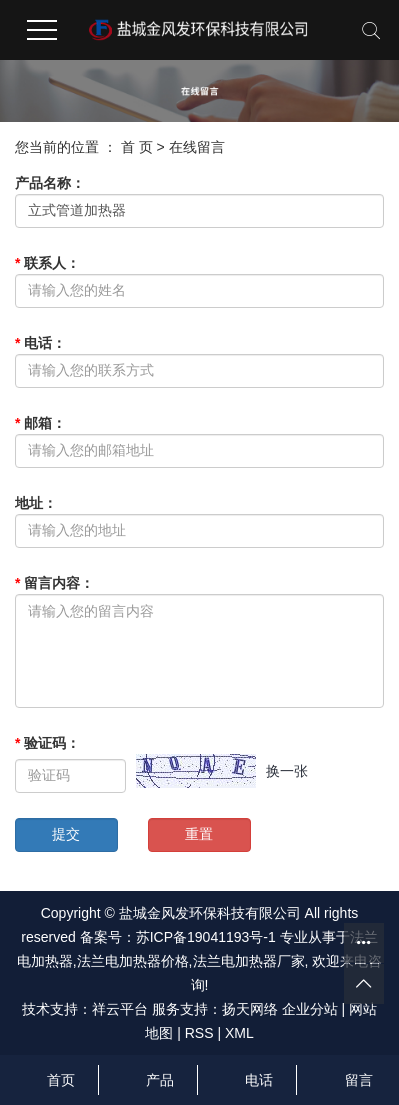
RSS (199, 1033)
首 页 (137, 147)
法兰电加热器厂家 (249, 961)
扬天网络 (250, 1009)
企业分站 (310, 1009)
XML (239, 1033)
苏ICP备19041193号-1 (206, 937)
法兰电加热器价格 (133, 961)
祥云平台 (120, 1009)
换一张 (287, 771)
